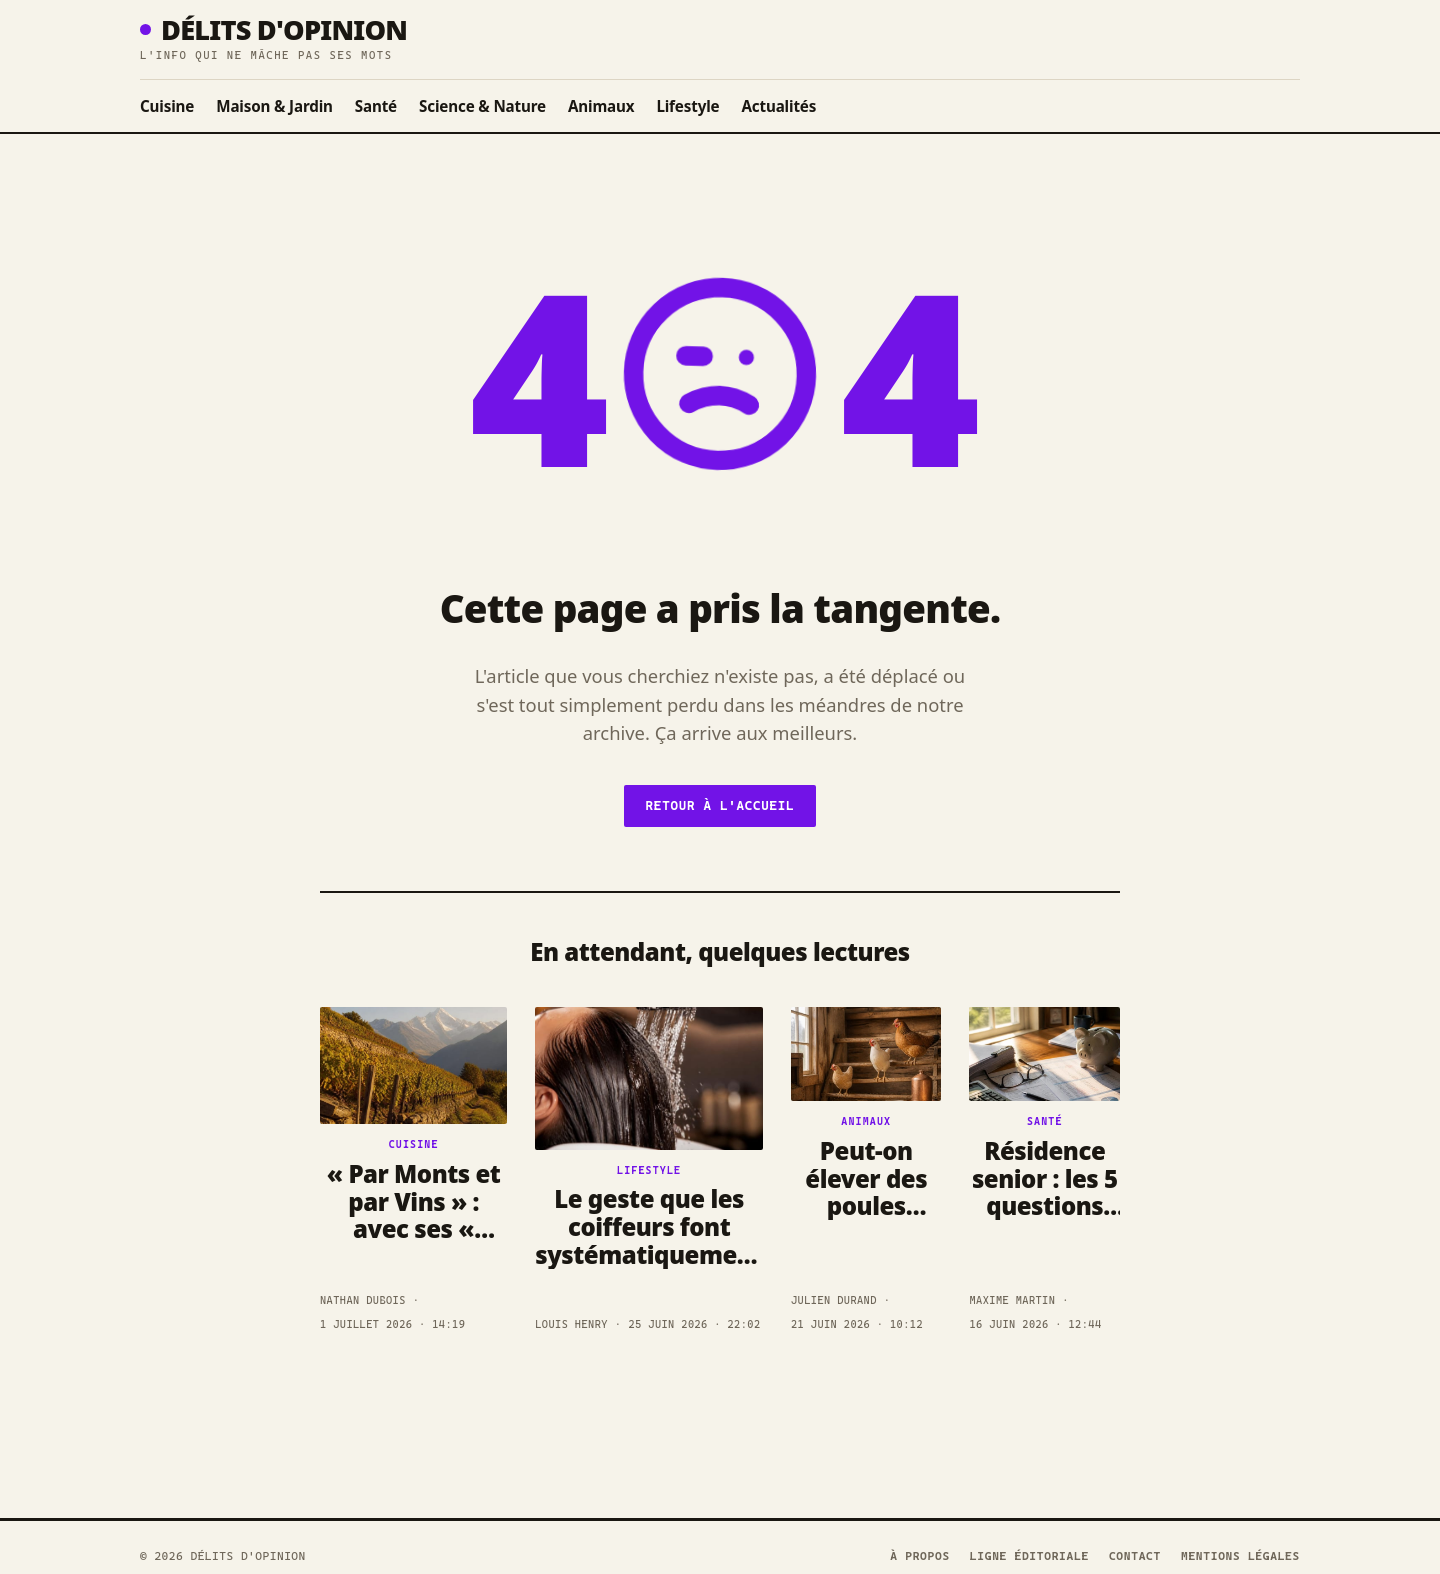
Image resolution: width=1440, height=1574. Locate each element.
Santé (376, 106)
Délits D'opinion (273, 29)
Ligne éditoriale (1029, 1556)
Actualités (778, 106)
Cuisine (167, 106)
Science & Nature (482, 106)
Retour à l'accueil (720, 805)
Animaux (601, 106)
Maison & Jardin (274, 106)
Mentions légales (1240, 1556)
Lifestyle (687, 106)
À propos (920, 1556)
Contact (1135, 1556)
